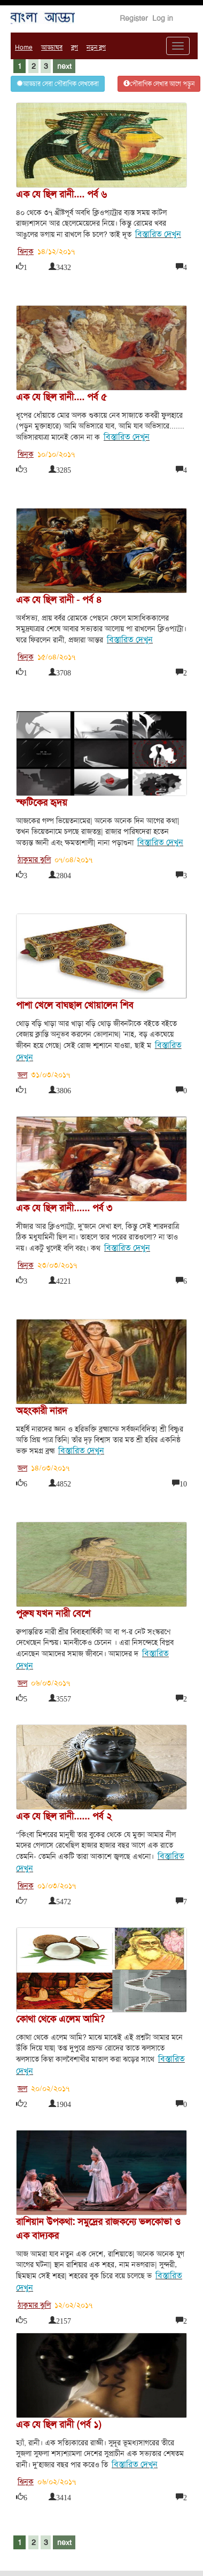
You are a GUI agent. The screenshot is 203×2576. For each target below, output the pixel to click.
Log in (162, 18)
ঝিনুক (26, 251)
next (64, 66)
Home (24, 47)
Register (134, 18)
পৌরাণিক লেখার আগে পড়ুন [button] (158, 83)
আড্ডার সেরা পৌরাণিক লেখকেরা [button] (58, 83)
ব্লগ (74, 47)
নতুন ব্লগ (96, 47)
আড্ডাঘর (52, 47)
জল (22, 1074)
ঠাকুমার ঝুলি (34, 859)
